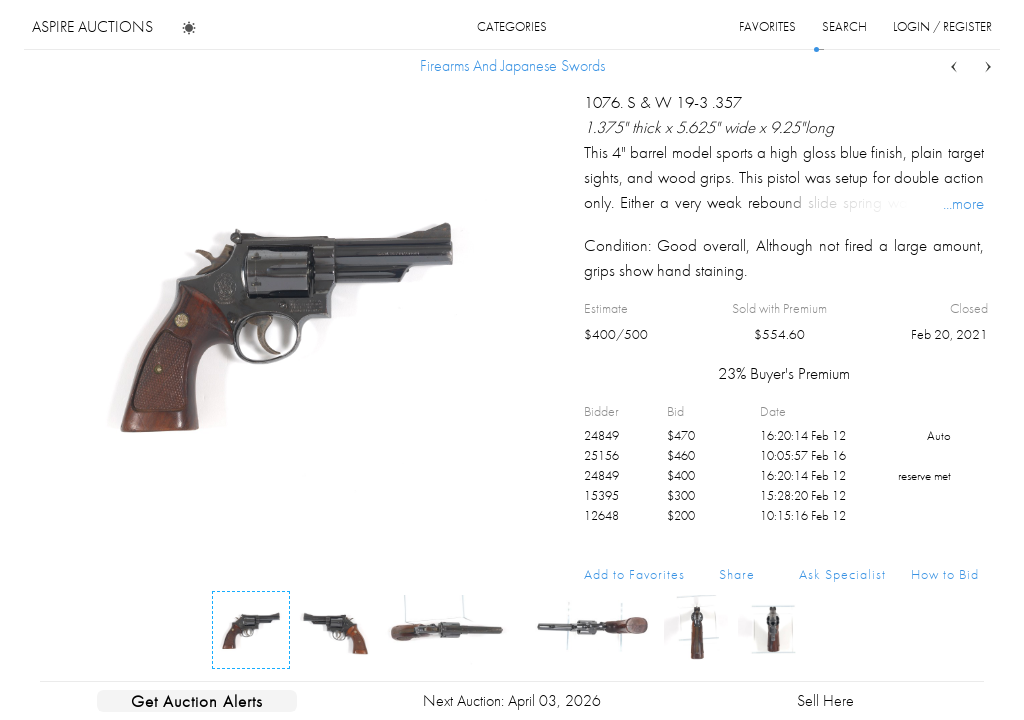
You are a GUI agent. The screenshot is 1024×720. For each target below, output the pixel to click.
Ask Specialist (842, 574)
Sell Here (825, 700)
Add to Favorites (634, 574)
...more (963, 203)
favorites (767, 26)
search (844, 26)
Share (737, 574)
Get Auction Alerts (197, 701)
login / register (942, 26)
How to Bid (945, 574)
